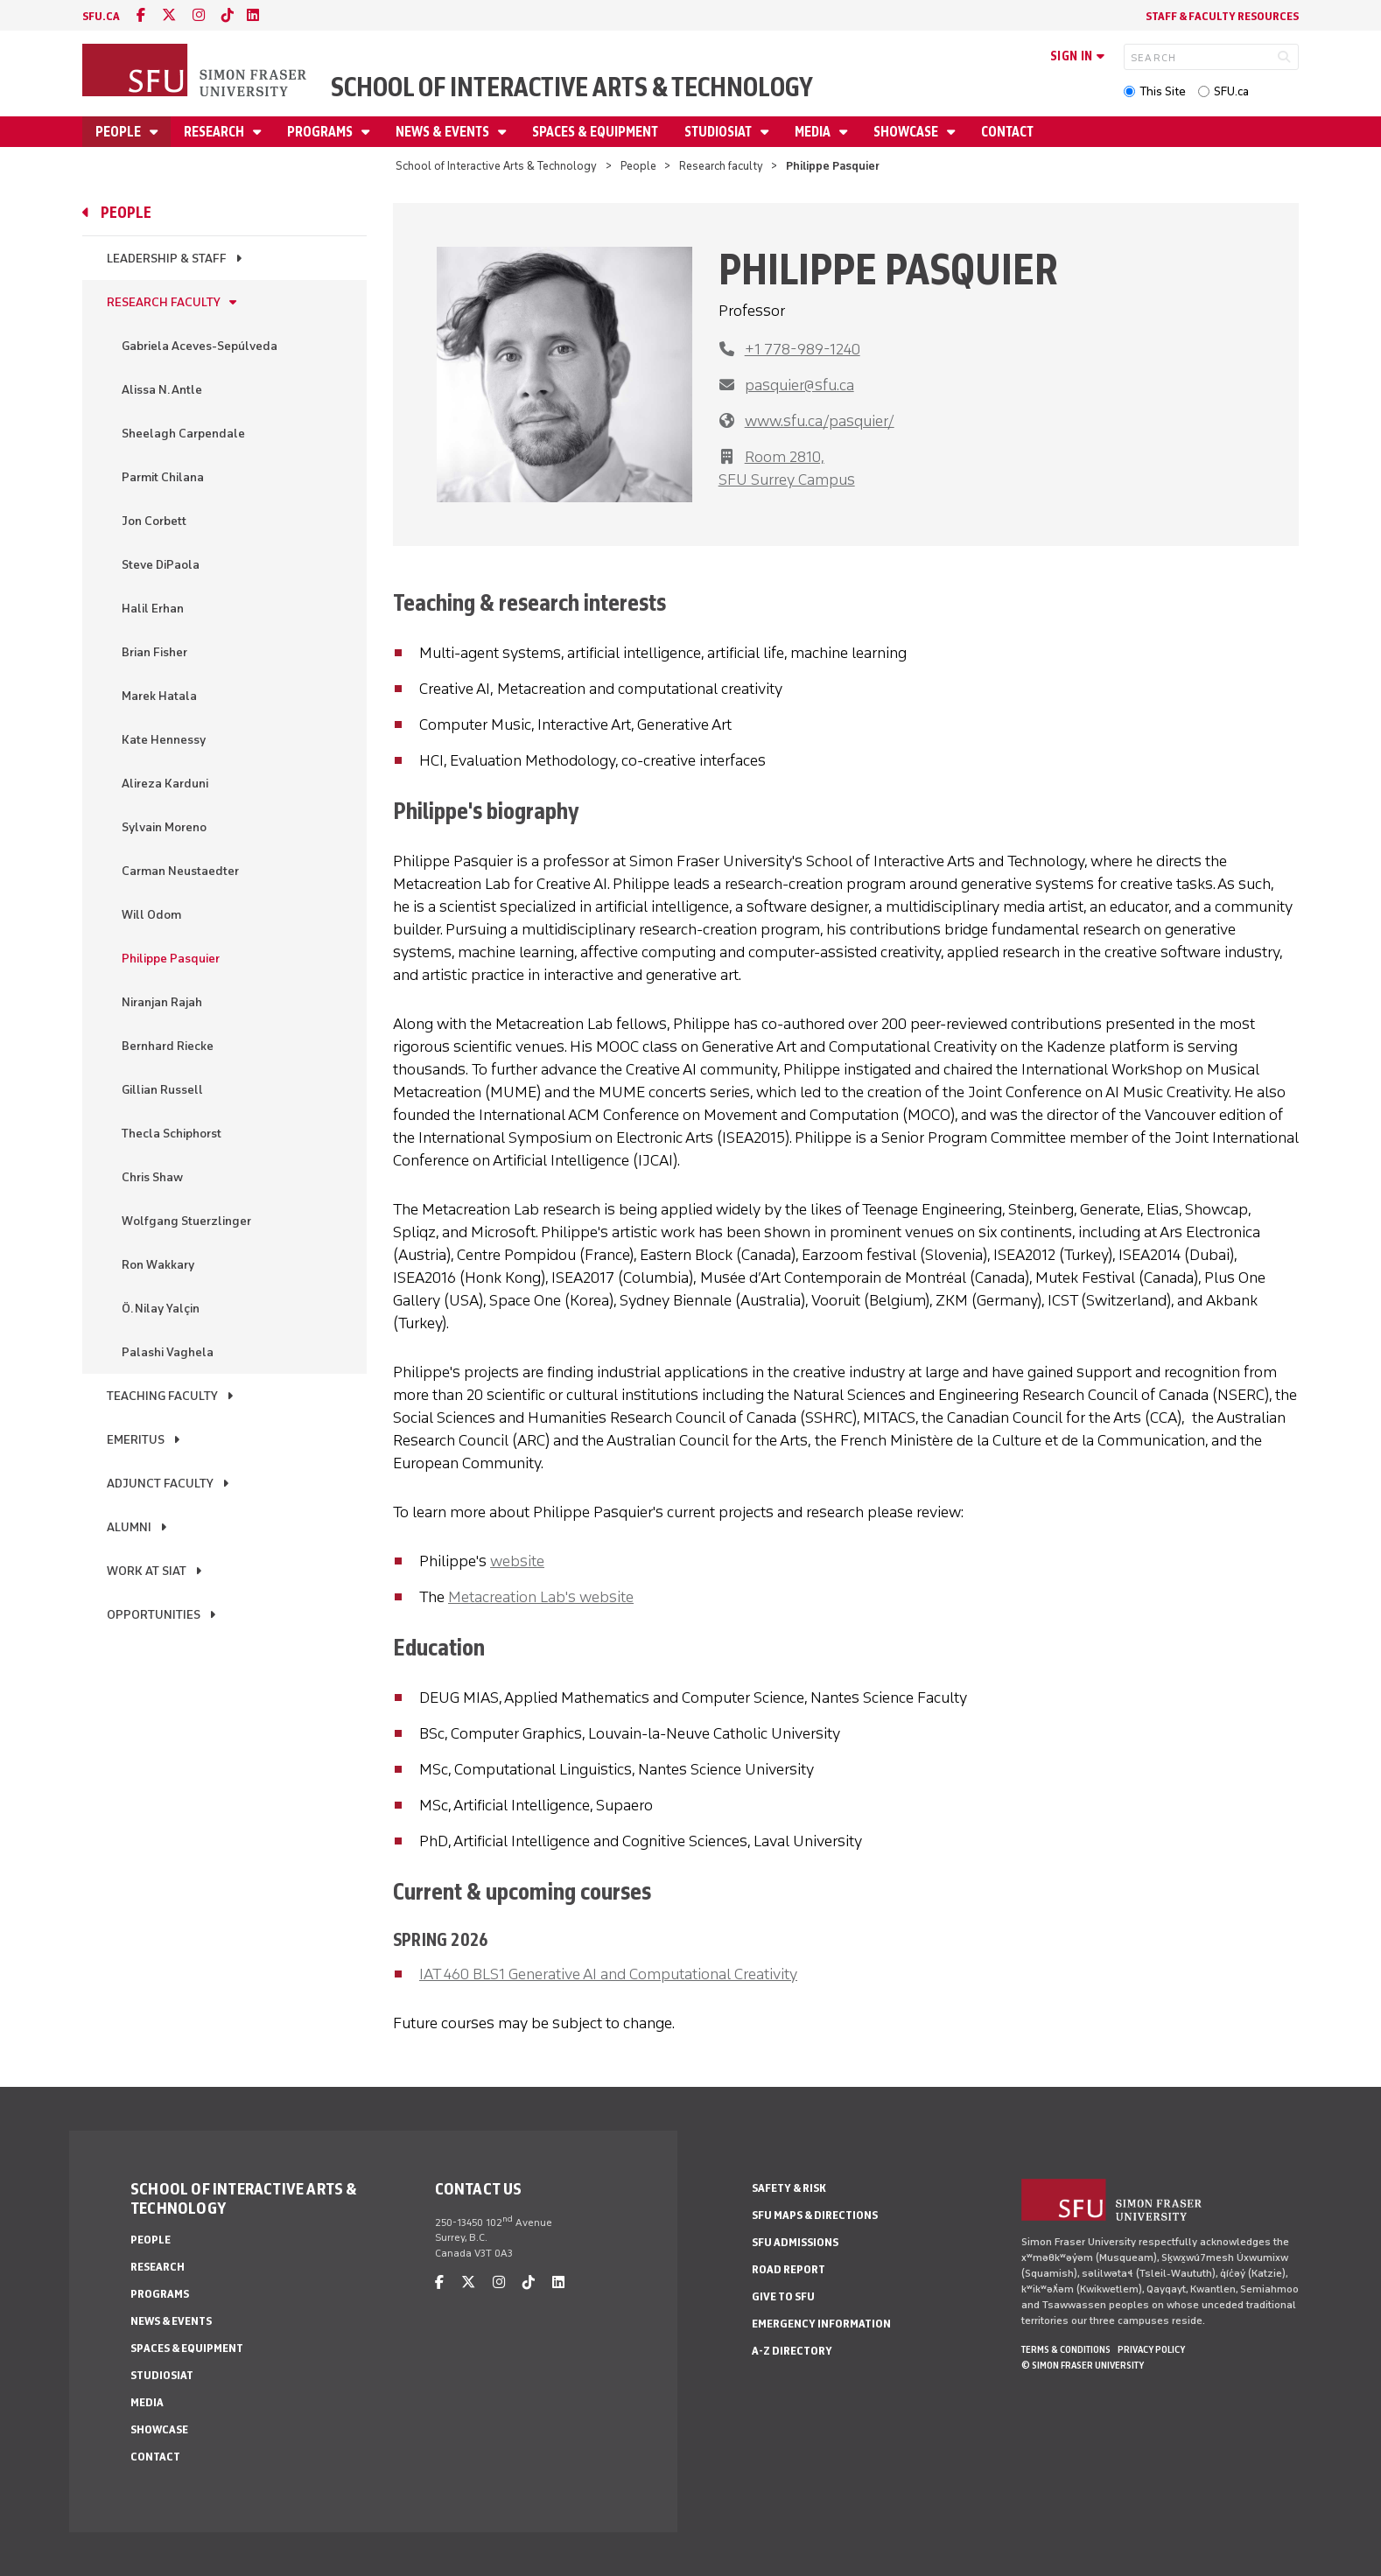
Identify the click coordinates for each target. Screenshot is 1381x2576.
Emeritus (136, 1439)
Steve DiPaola (161, 564)
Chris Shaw (152, 1177)
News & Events (444, 131)
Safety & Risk (789, 2187)
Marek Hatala (159, 696)
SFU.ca (1231, 91)
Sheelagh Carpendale (183, 433)
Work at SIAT (146, 1571)
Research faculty (721, 165)
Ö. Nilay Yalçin (161, 1308)
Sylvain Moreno (164, 827)
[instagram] (199, 15)
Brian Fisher (154, 652)
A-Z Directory (792, 2350)
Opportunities (153, 1614)
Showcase (907, 131)
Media (814, 131)
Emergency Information (821, 2323)
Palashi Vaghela (168, 1352)
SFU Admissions (795, 2242)
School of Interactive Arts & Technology (572, 87)
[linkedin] (253, 15)
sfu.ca (101, 16)
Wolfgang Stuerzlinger (186, 1221)
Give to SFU (783, 2296)
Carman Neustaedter (180, 871)
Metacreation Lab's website (541, 1596)
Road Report (788, 2269)
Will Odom (151, 914)
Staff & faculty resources (1222, 16)
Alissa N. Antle (162, 389)
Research (215, 131)
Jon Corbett (154, 521)
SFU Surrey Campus (787, 479)
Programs (321, 131)
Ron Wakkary (158, 1264)
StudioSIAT (719, 131)
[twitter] (169, 15)
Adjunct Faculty (160, 1483)
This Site (1162, 91)
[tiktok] (227, 15)
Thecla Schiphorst (171, 1133)
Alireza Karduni (165, 783)
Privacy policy (1151, 2349)
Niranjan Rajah (162, 1002)
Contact (1007, 131)
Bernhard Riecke (168, 1046)
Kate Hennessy (164, 739)
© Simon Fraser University (1082, 2365)
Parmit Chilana (163, 477)
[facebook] (141, 15)
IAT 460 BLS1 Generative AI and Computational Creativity (608, 1974)
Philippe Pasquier (171, 958)
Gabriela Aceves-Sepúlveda (199, 346)
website (517, 1561)
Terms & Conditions (1066, 2349)
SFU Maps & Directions (815, 2215)
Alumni (129, 1527)
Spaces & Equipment (595, 131)
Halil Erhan (153, 608)
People (119, 131)
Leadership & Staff (167, 258)
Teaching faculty (162, 1396)
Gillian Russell (162, 1089)
